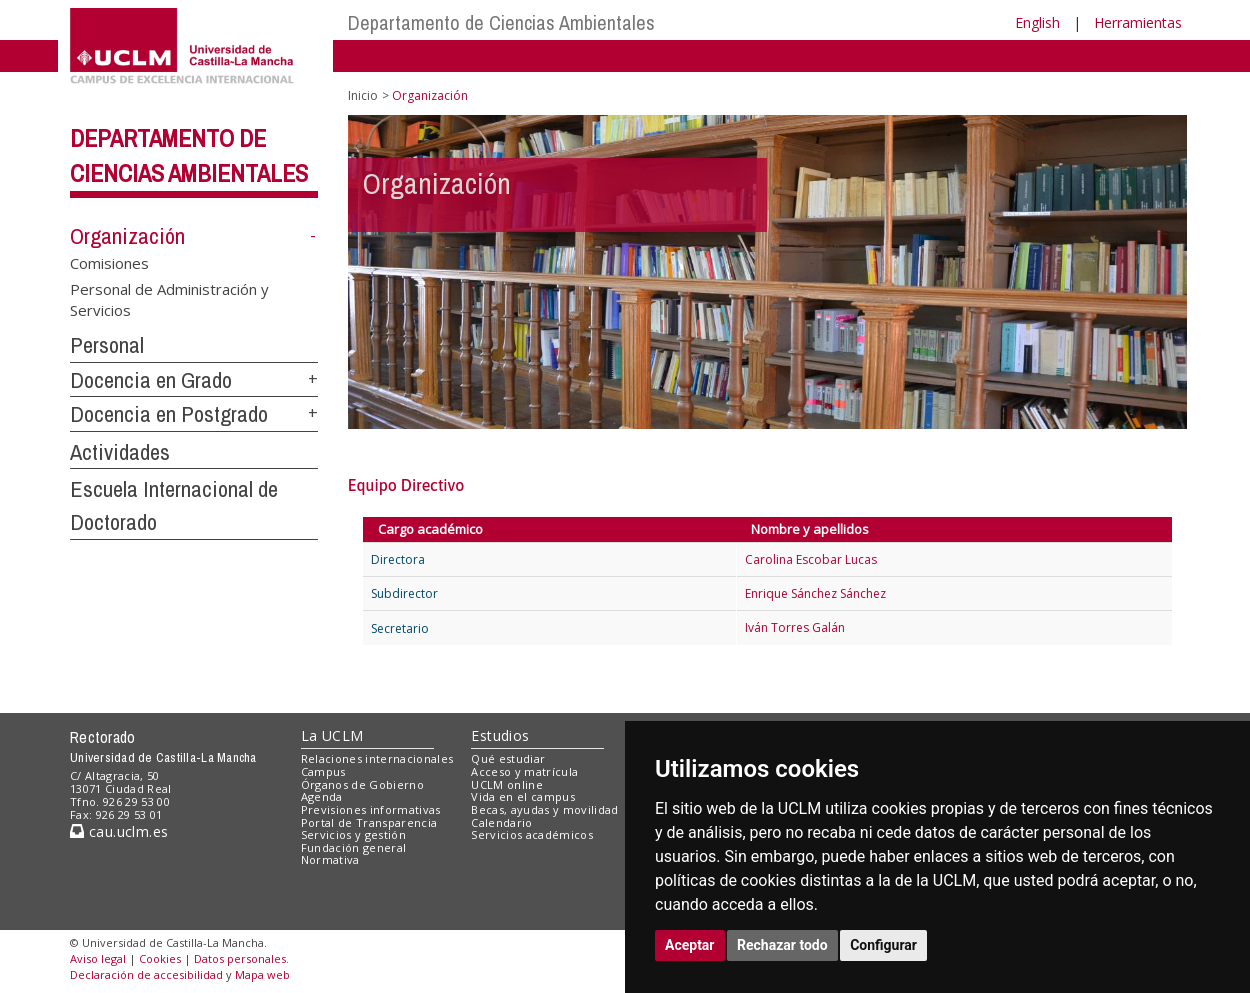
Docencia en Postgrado (169, 414)
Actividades (120, 452)
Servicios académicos (532, 834)
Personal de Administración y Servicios (169, 298)
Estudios (500, 735)
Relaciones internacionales (377, 758)
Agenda (322, 796)
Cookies (160, 958)
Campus (323, 771)
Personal (107, 345)
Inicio (363, 95)
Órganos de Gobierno (362, 784)
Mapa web (262, 974)
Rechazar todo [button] (782, 945)
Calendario (501, 822)
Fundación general (354, 847)
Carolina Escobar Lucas (811, 559)
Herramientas (1138, 22)
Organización (127, 236)
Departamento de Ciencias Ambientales (501, 22)
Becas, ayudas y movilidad (544, 809)
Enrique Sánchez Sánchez (815, 593)
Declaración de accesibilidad (146, 974)
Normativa (330, 859)
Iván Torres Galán (795, 627)
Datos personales (240, 958)
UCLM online (507, 784)
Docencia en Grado (151, 380)
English (1037, 22)
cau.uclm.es (119, 831)
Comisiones (109, 263)
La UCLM (332, 735)
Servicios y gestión (353, 834)
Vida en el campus (523, 796)
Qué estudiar (508, 758)
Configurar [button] (883, 945)
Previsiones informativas (371, 809)
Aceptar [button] (690, 945)
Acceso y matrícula (524, 771)
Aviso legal (98, 958)
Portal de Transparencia (369, 822)
